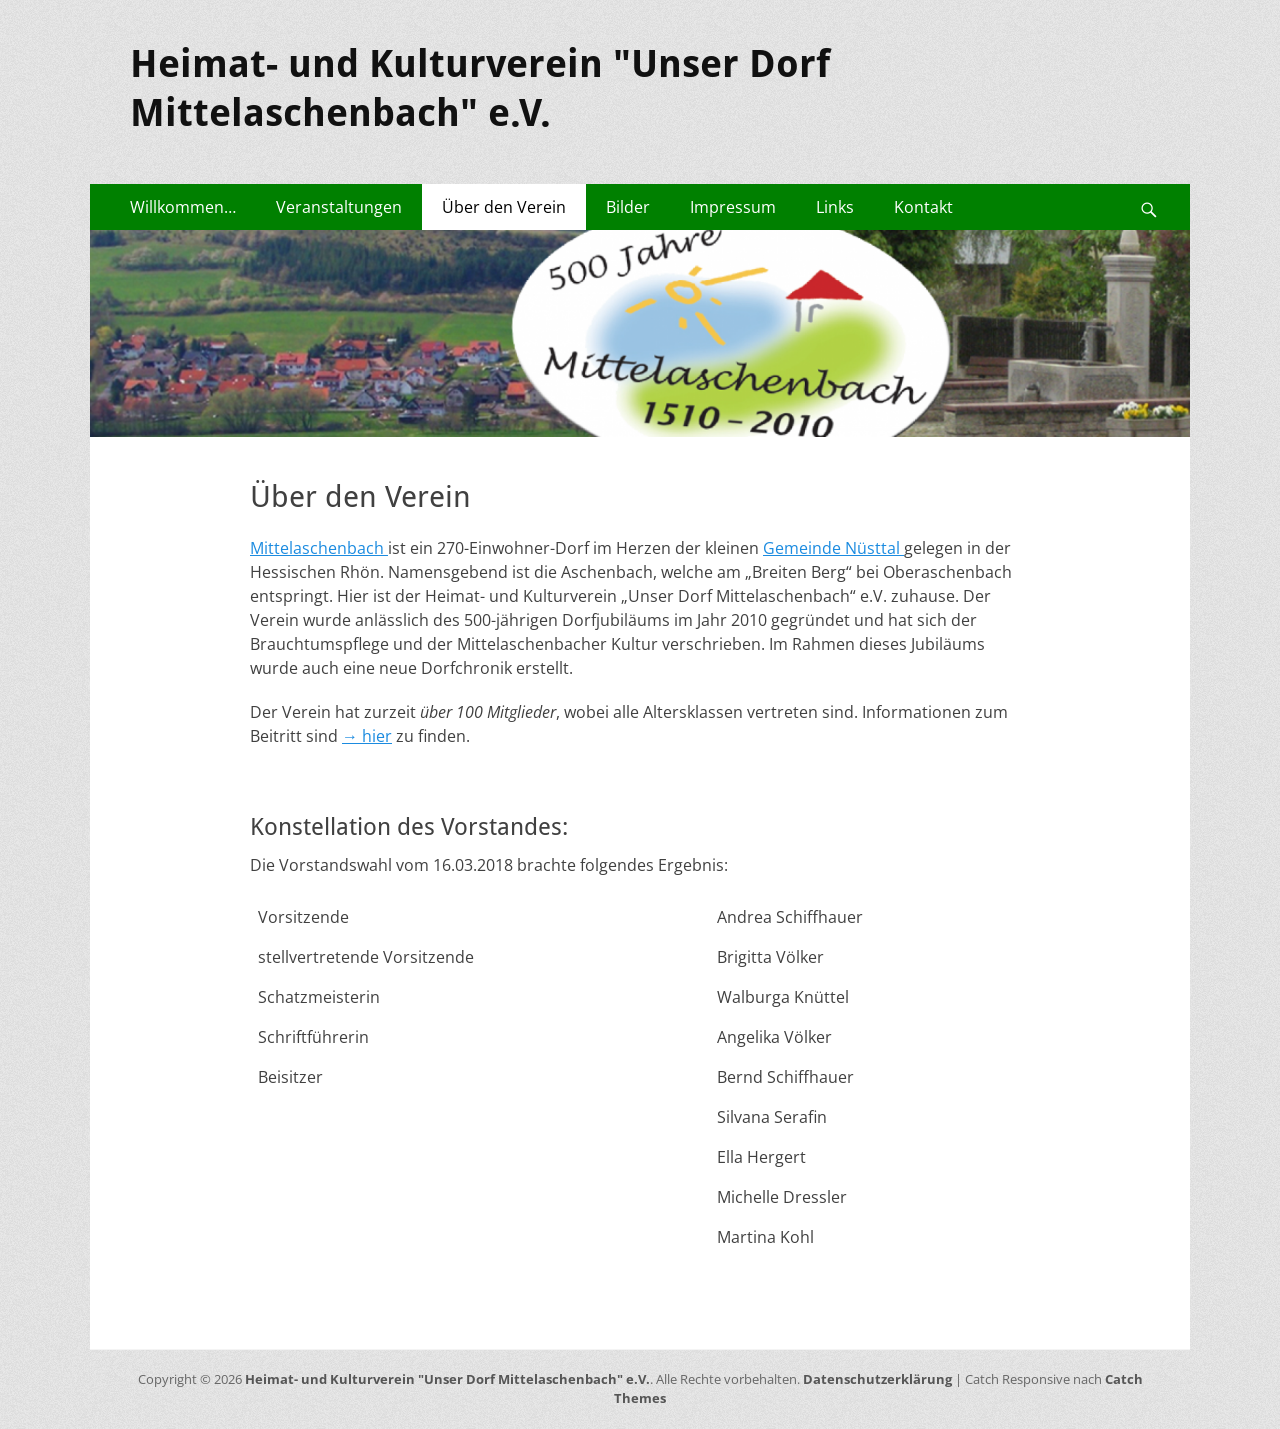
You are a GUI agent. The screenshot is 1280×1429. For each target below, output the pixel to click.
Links (835, 207)
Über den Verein (504, 207)
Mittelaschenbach (319, 548)
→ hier (367, 736)
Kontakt (923, 207)
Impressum (733, 207)
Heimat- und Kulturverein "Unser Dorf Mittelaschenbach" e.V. (447, 1379)
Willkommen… (183, 207)
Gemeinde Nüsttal (833, 548)
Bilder (628, 207)
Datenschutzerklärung (877, 1379)
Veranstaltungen (339, 207)
